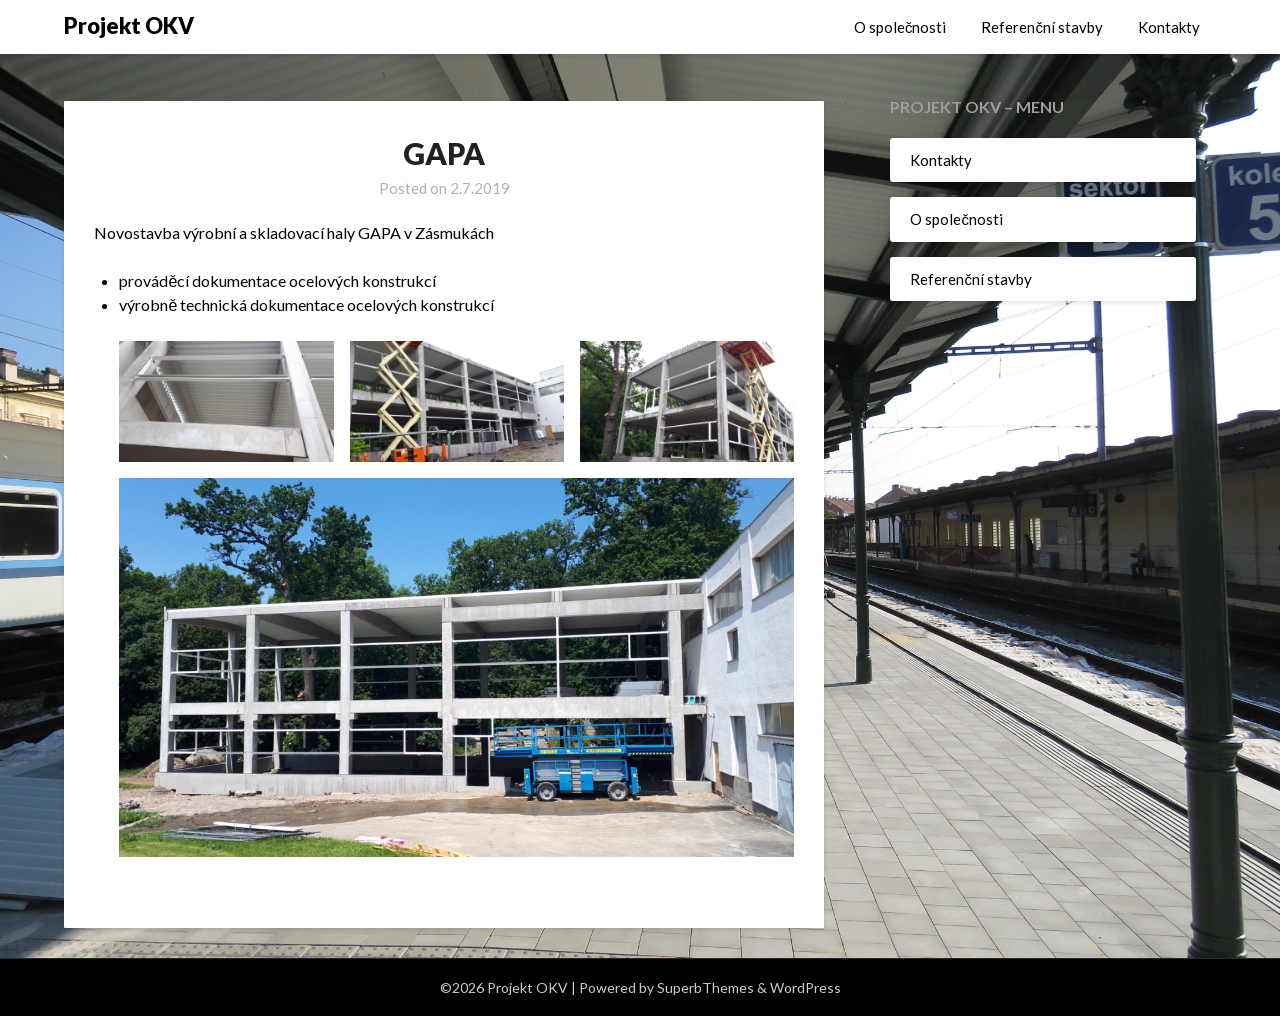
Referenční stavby (1042, 27)
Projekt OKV (129, 25)
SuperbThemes (705, 987)
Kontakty (1169, 27)
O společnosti (900, 27)
